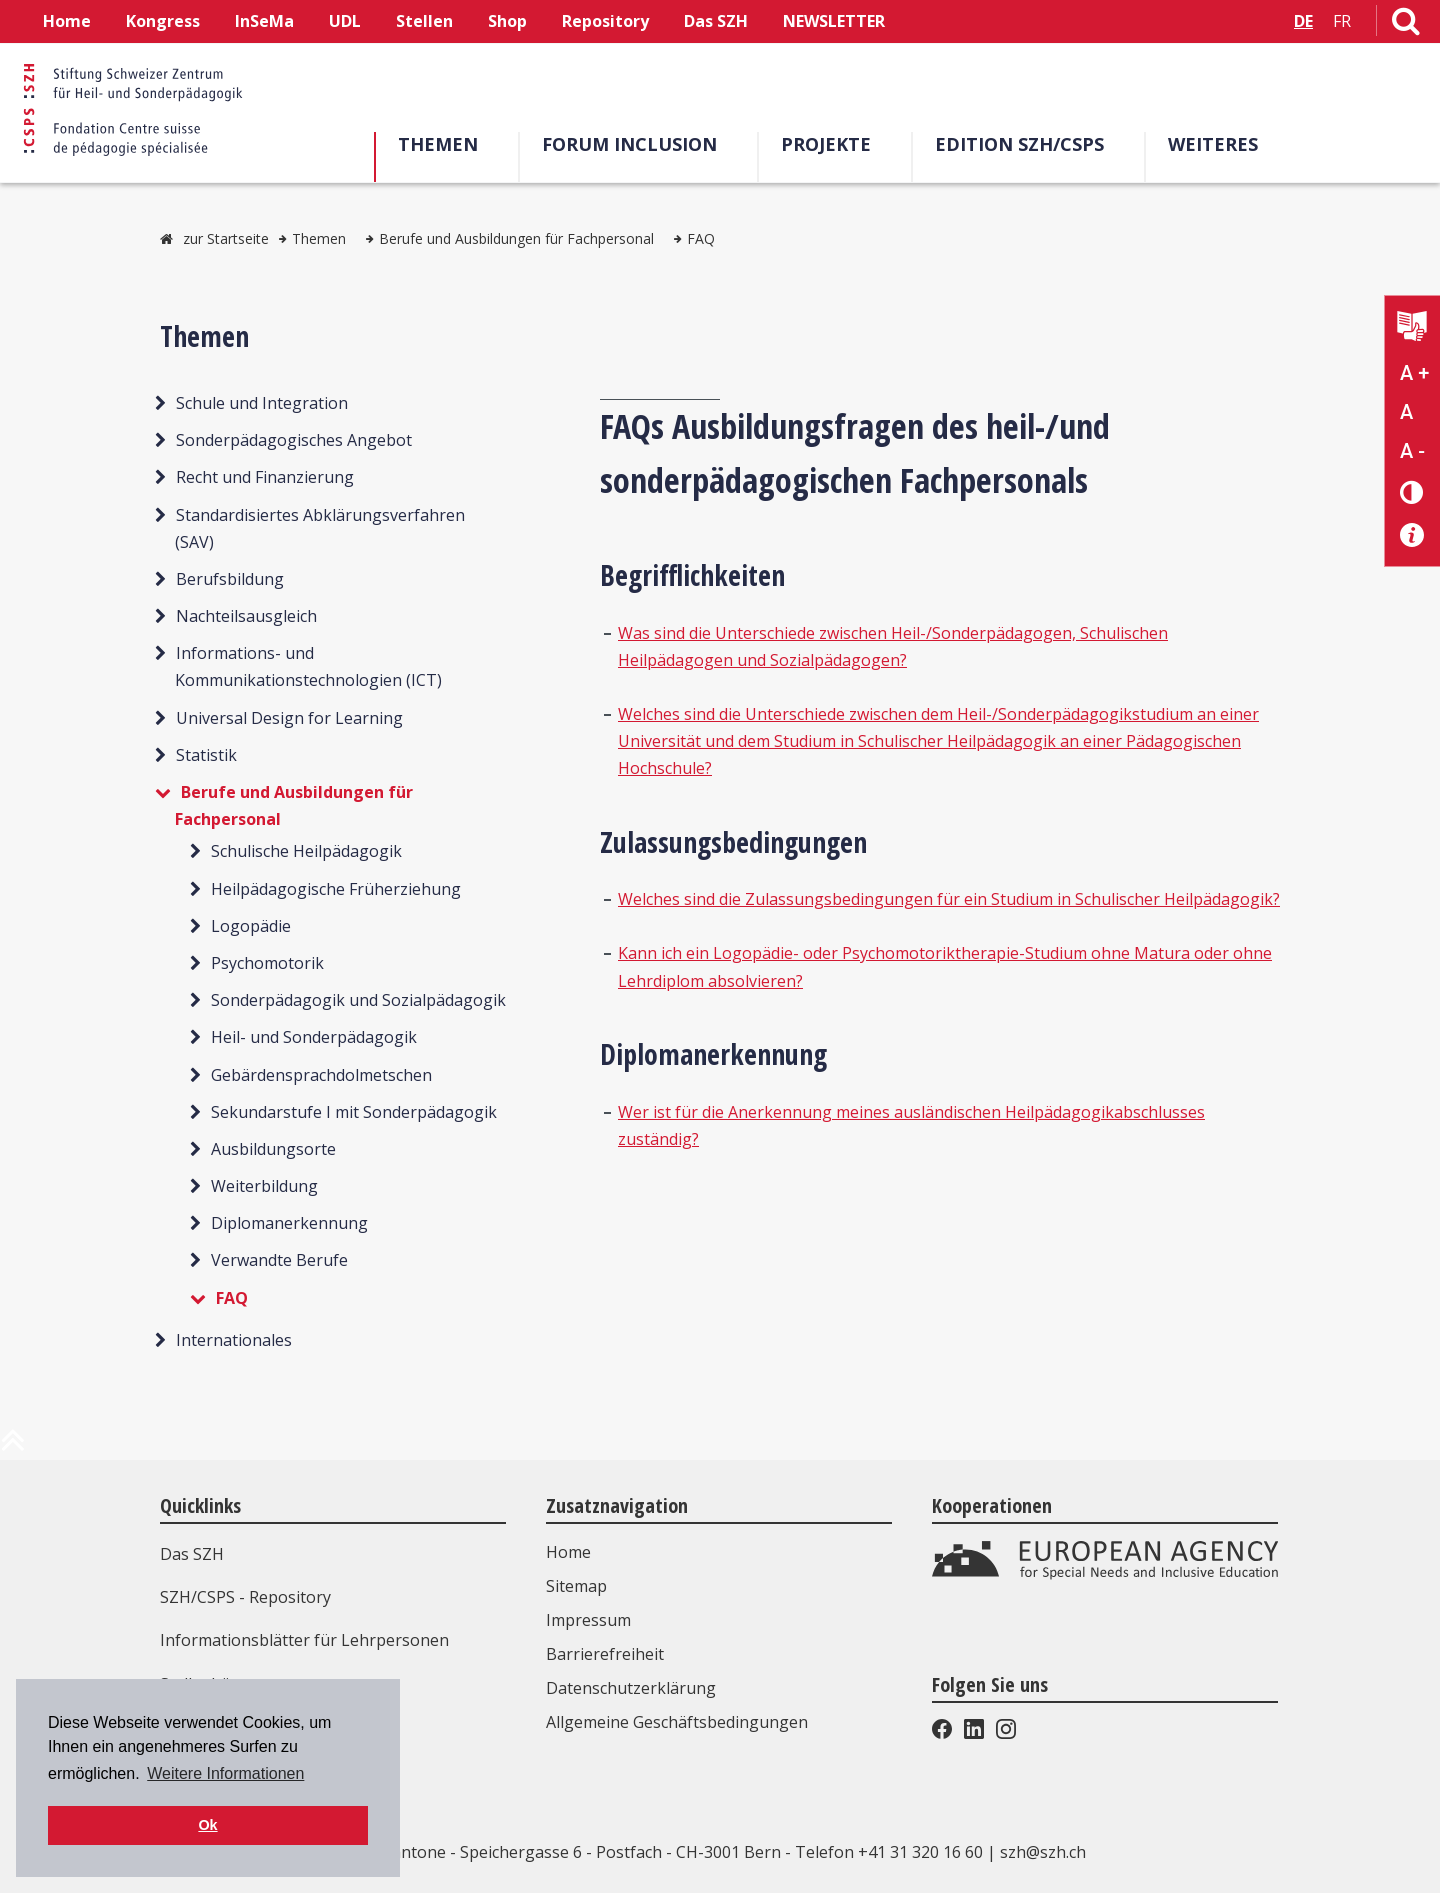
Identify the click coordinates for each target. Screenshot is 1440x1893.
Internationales (234, 1340)
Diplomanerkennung (289, 1223)
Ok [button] (207, 1825)
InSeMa (264, 21)
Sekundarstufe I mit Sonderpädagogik (354, 1112)
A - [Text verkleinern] (1412, 451)
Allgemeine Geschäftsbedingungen (677, 1722)
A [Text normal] (1406, 412)
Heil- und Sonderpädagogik (314, 1037)
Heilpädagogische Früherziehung (336, 889)
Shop (507, 21)
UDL (345, 21)
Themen (438, 144)
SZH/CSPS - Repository (245, 1597)
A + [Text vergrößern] (1414, 373)
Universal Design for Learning (289, 718)
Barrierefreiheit (605, 1654)
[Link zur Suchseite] (1406, 25)
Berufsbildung (230, 579)
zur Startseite (226, 238)
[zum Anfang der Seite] (13, 1448)
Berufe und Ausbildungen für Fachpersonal (516, 238)
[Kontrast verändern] (1412, 491)
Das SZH (716, 21)
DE (1303, 21)
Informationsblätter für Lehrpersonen (304, 1640)
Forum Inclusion (629, 144)
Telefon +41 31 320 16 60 (889, 1852)
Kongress (163, 21)
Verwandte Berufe (279, 1260)
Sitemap (576, 1586)
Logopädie (251, 926)
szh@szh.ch (1043, 1852)
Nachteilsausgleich (246, 616)
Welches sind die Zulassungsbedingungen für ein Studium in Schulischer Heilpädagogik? (949, 899)
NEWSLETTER (834, 21)
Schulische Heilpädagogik (306, 851)
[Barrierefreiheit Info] (1412, 535)
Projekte (826, 144)
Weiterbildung (264, 1186)
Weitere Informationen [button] (225, 1773)
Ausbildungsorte (273, 1149)
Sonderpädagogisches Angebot (294, 440)
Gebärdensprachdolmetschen (321, 1075)
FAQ (701, 238)
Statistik (206, 755)
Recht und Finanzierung (265, 477)
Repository (605, 21)
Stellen (424, 21)
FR (1342, 21)
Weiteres (1213, 144)
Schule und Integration (262, 403)
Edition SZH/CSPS (1019, 144)
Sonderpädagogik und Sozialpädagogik (358, 1000)
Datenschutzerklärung (631, 1688)
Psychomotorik (267, 963)
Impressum (588, 1620)
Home (67, 21)
